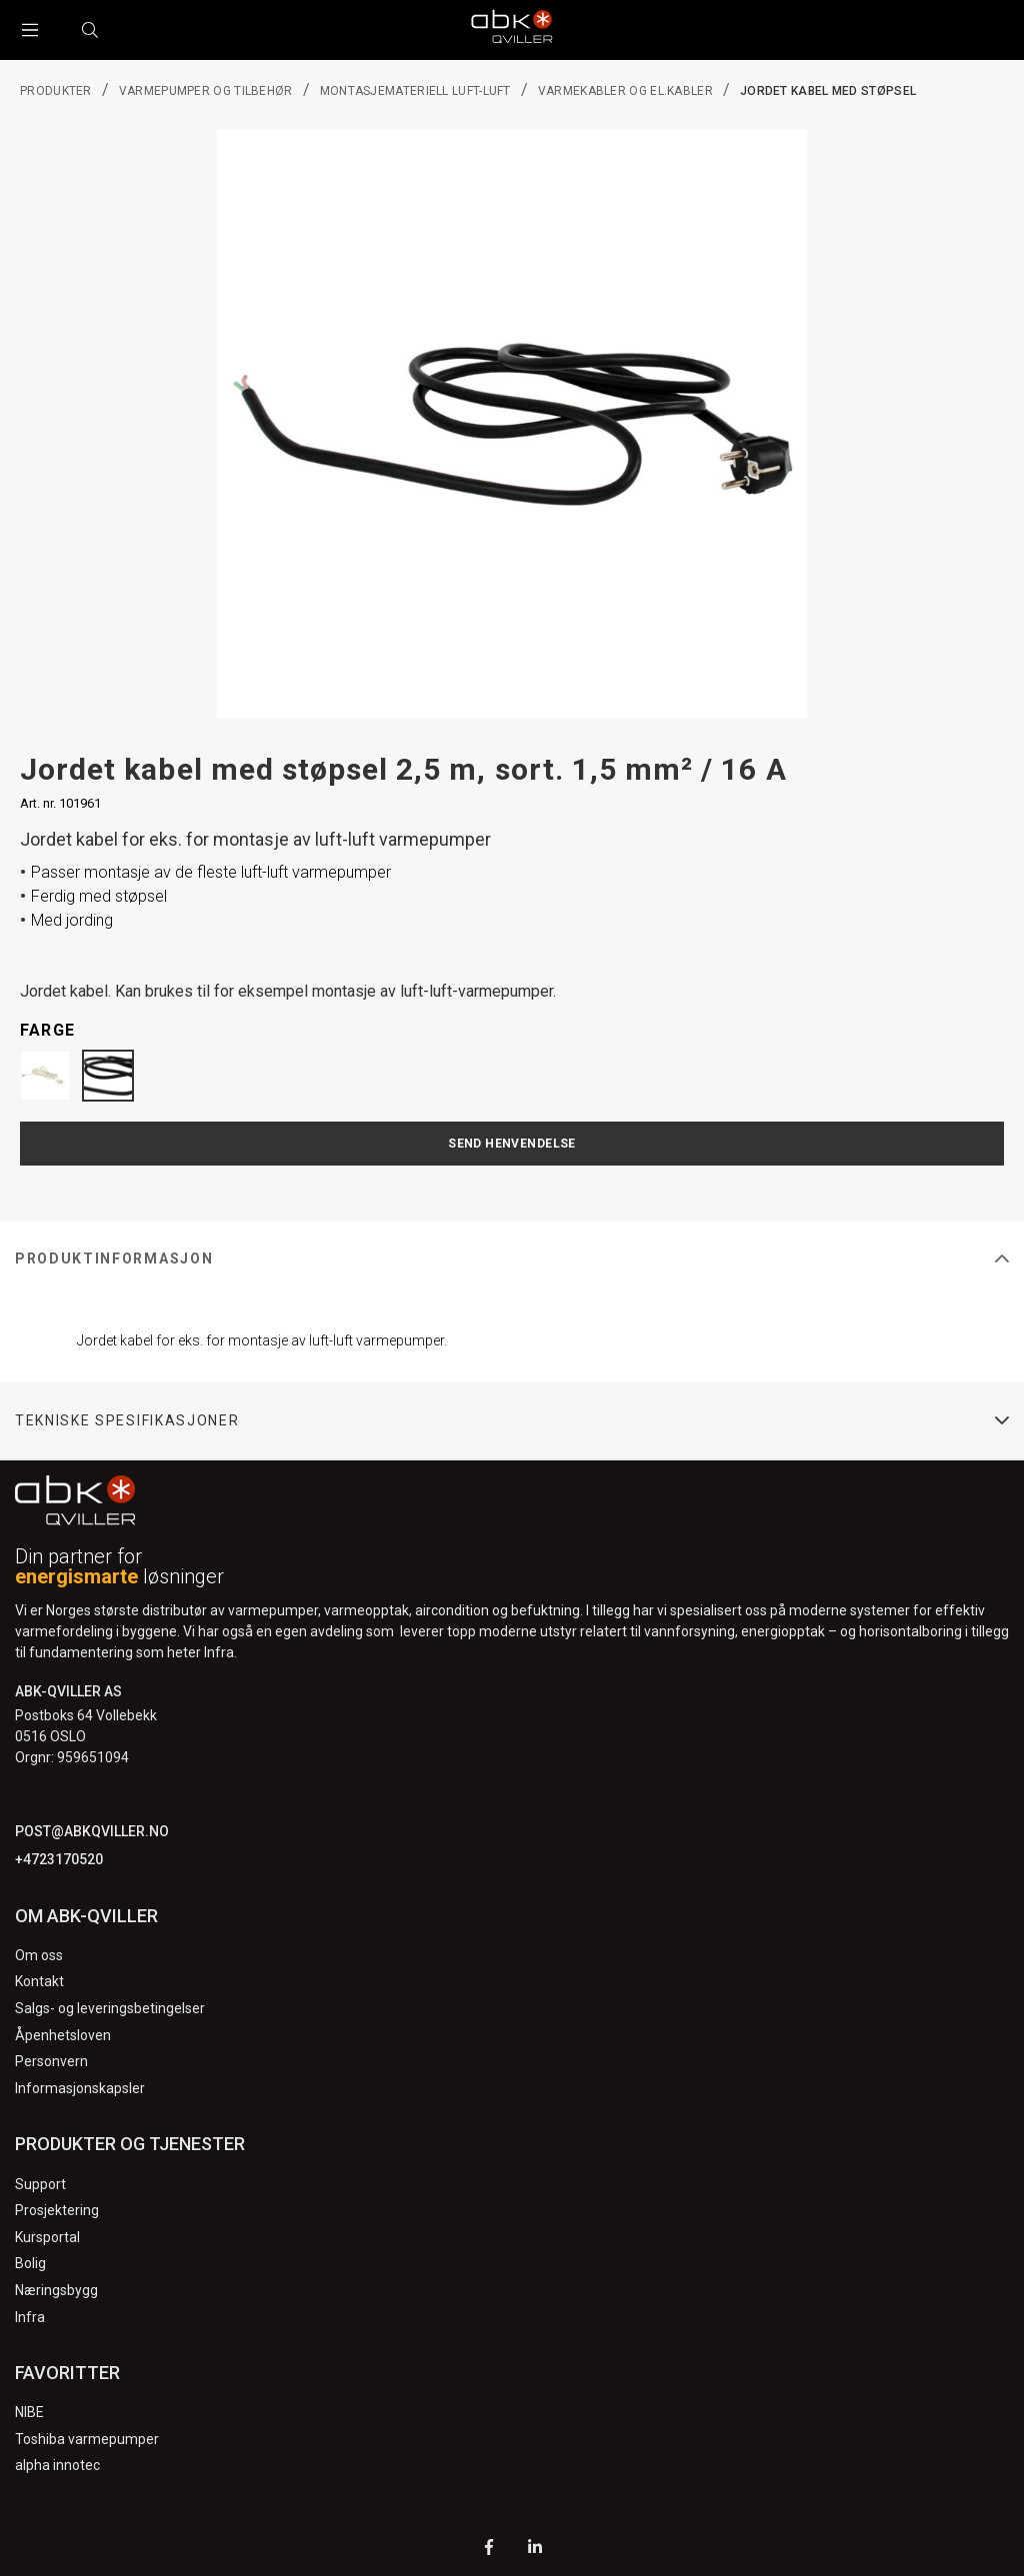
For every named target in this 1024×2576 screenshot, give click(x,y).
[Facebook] (489, 2549)
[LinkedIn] (535, 2549)
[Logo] (512, 30)
